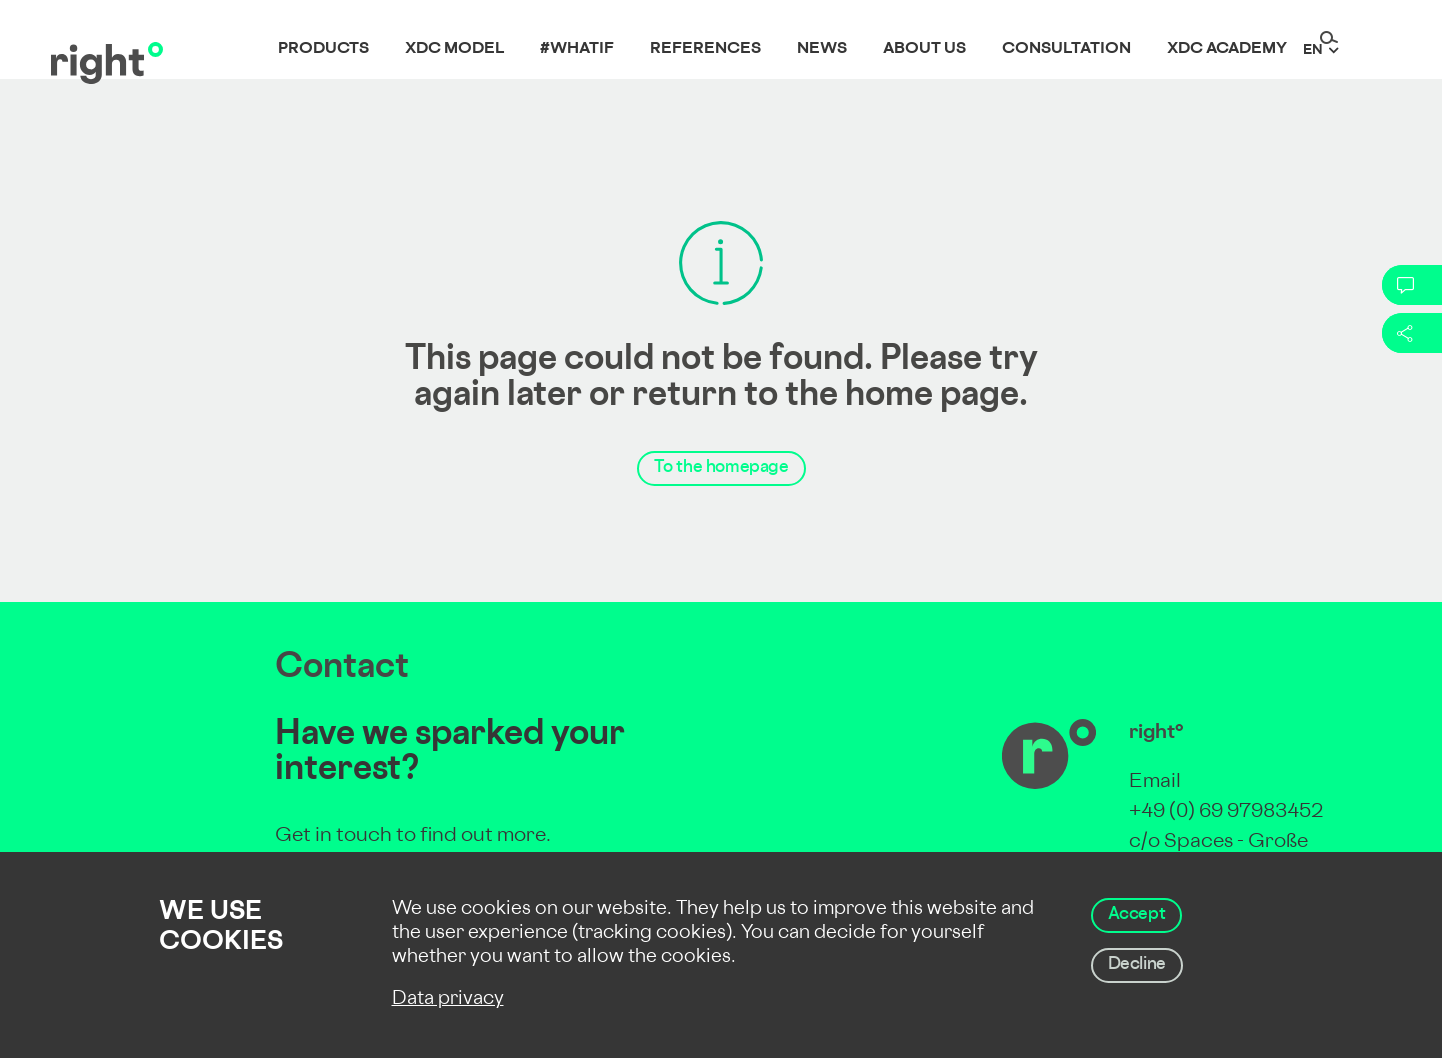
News (822, 49)
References (705, 49)
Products (323, 49)
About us (924, 49)
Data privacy (448, 999)
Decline (1137, 965)
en (1313, 50)
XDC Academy (1227, 49)
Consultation (1066, 49)
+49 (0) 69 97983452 (1226, 812)
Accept (1137, 915)
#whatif (577, 49)
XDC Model (454, 49)
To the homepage (721, 468)
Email (1155, 782)
